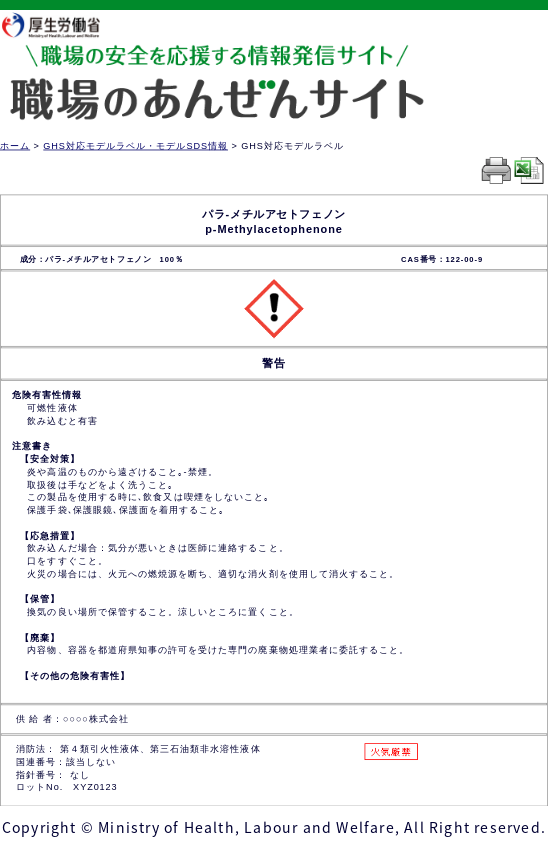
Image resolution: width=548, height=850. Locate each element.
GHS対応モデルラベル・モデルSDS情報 (135, 145)
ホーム (15, 145)
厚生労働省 (61, 24)
